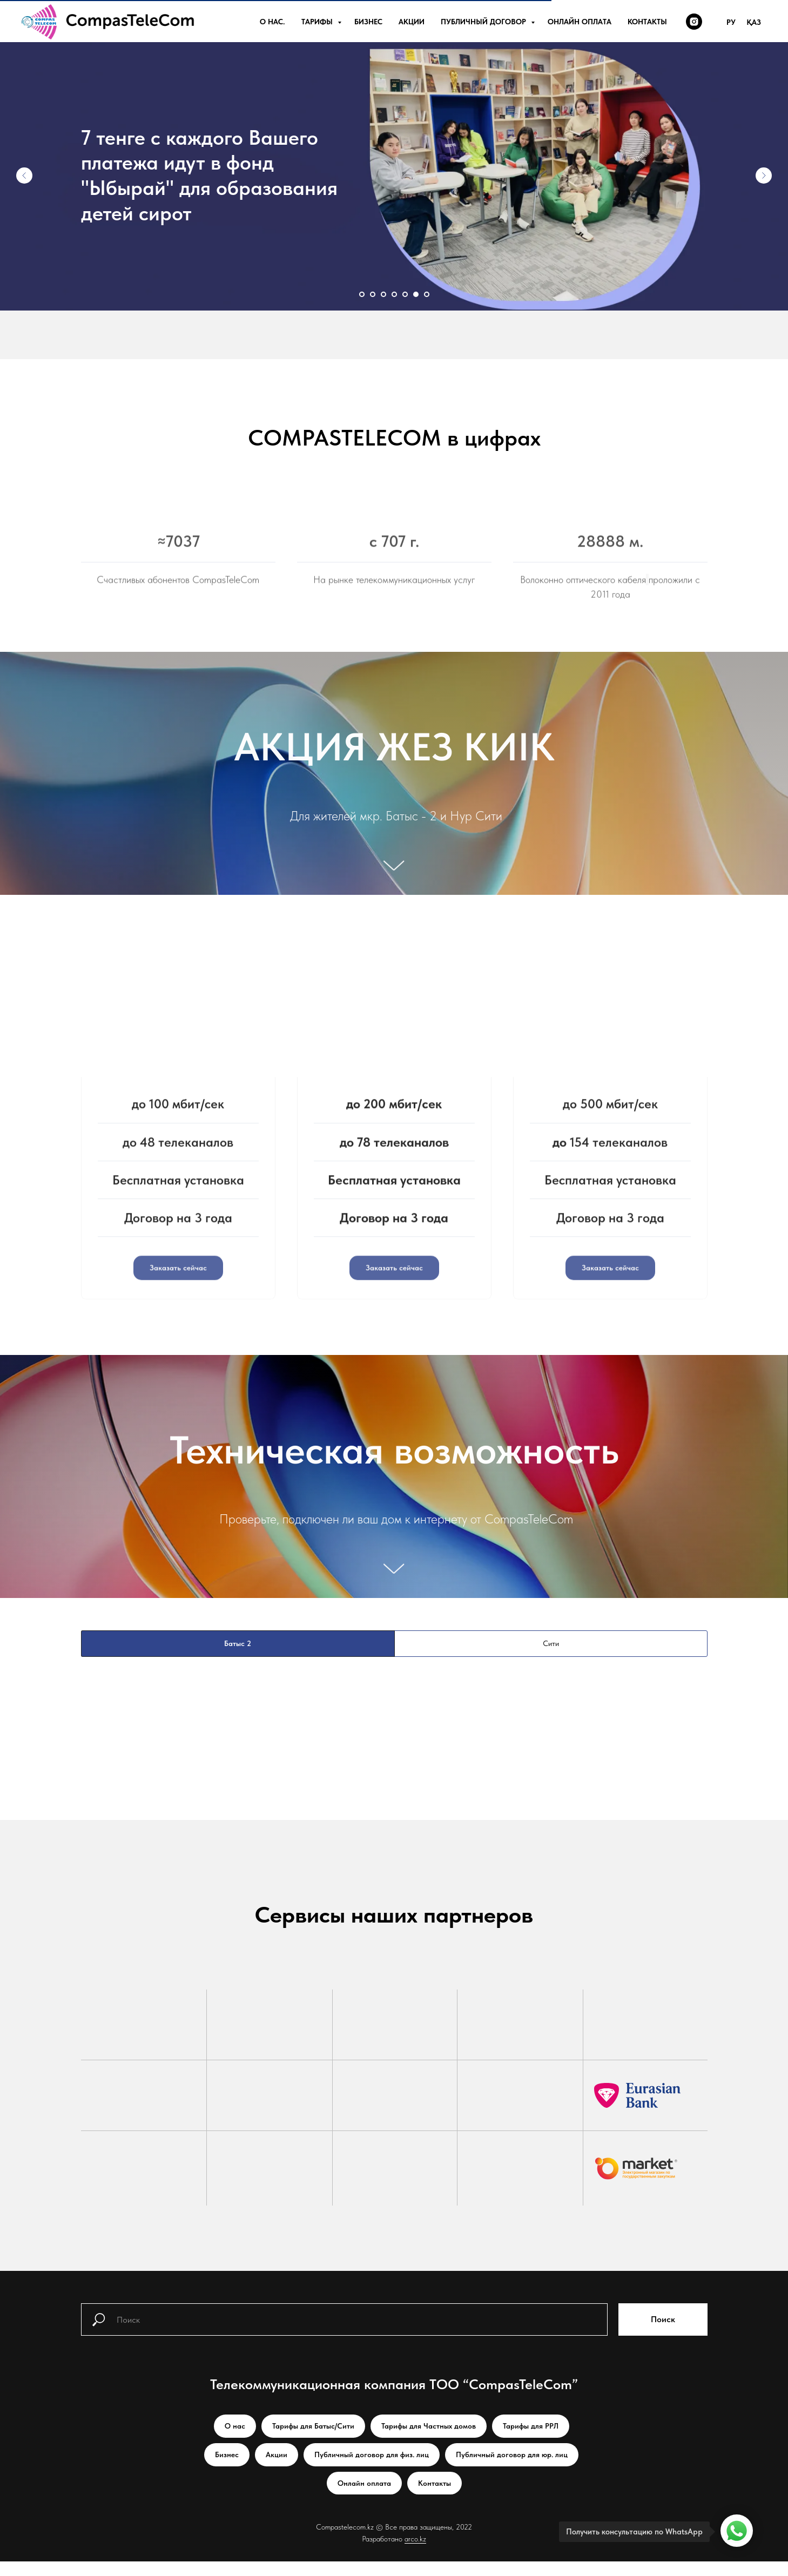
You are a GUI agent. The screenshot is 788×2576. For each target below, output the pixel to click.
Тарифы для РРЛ (530, 2440)
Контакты (647, 21)
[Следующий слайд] (764, 175)
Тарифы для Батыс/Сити (313, 2440)
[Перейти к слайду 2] (372, 294)
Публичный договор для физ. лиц (371, 2469)
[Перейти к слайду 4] (394, 294)
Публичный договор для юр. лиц (512, 2469)
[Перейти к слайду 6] (416, 294)
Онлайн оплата (579, 21)
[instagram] (694, 22)
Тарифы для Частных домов (428, 2440)
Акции (412, 21)
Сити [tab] (551, 1658)
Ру (731, 22)
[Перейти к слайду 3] (383, 294)
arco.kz (415, 2553)
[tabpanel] (394, 1802)
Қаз (753, 22)
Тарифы (318, 21)
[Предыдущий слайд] (24, 175)
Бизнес (368, 21)
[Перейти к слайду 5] (405, 294)
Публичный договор (484, 21)
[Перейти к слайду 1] (362, 294)
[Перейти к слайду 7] (426, 294)
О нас (235, 2440)
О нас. (272, 21)
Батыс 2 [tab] (237, 1658)
